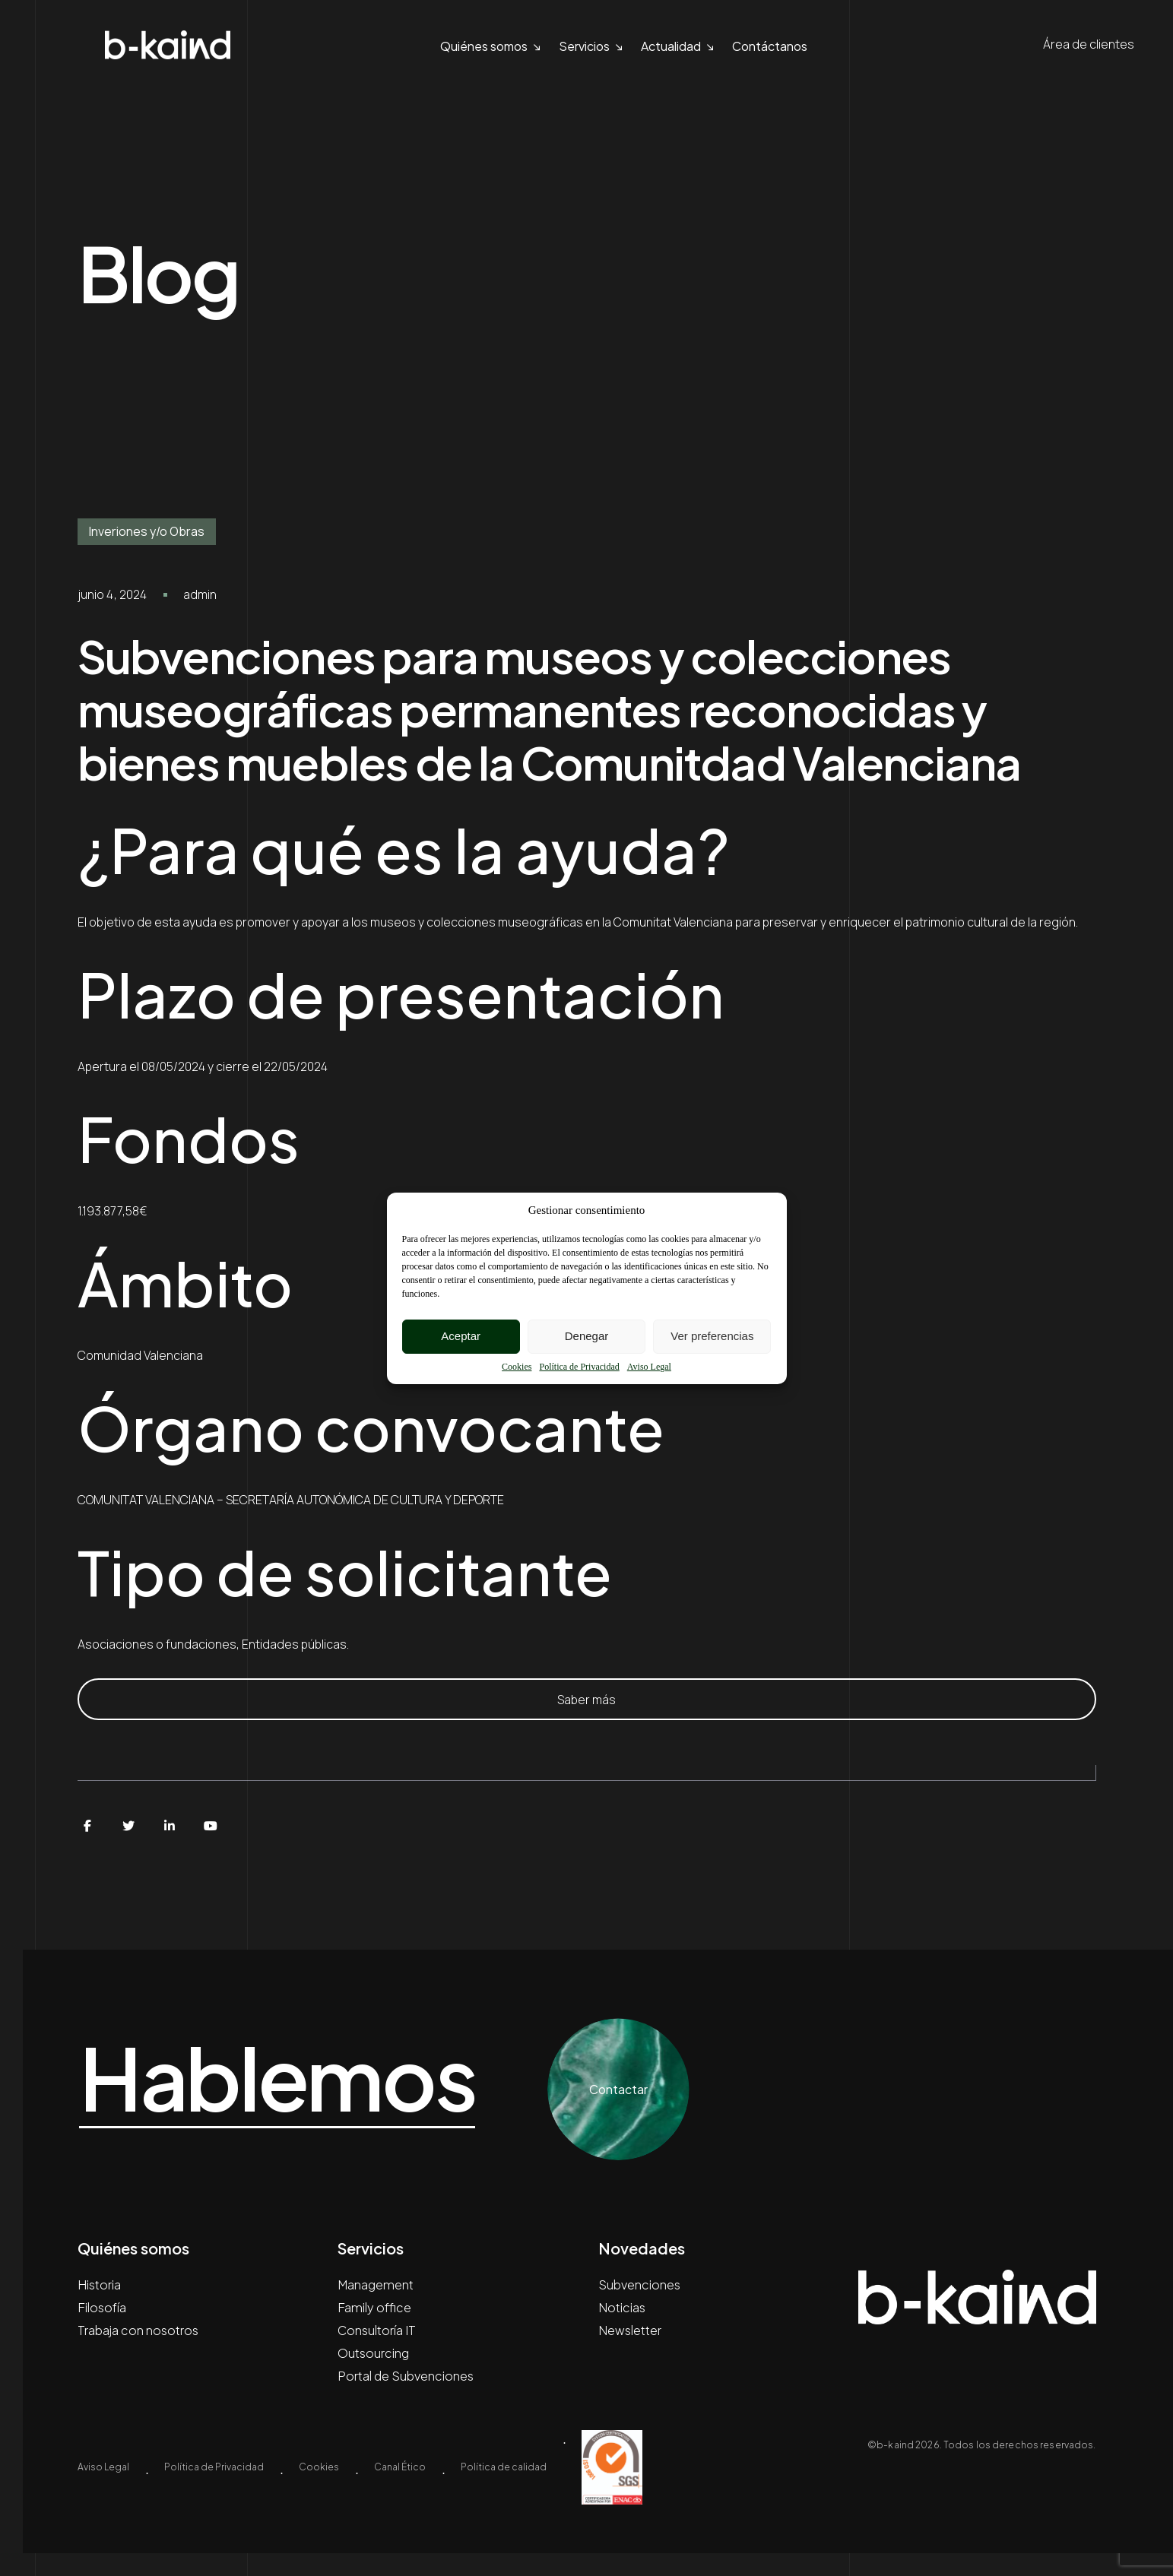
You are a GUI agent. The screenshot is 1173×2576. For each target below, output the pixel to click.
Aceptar (460, 1335)
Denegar (587, 1335)
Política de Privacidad (579, 1366)
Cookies (516, 1366)
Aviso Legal (649, 1366)
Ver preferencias (712, 1335)
